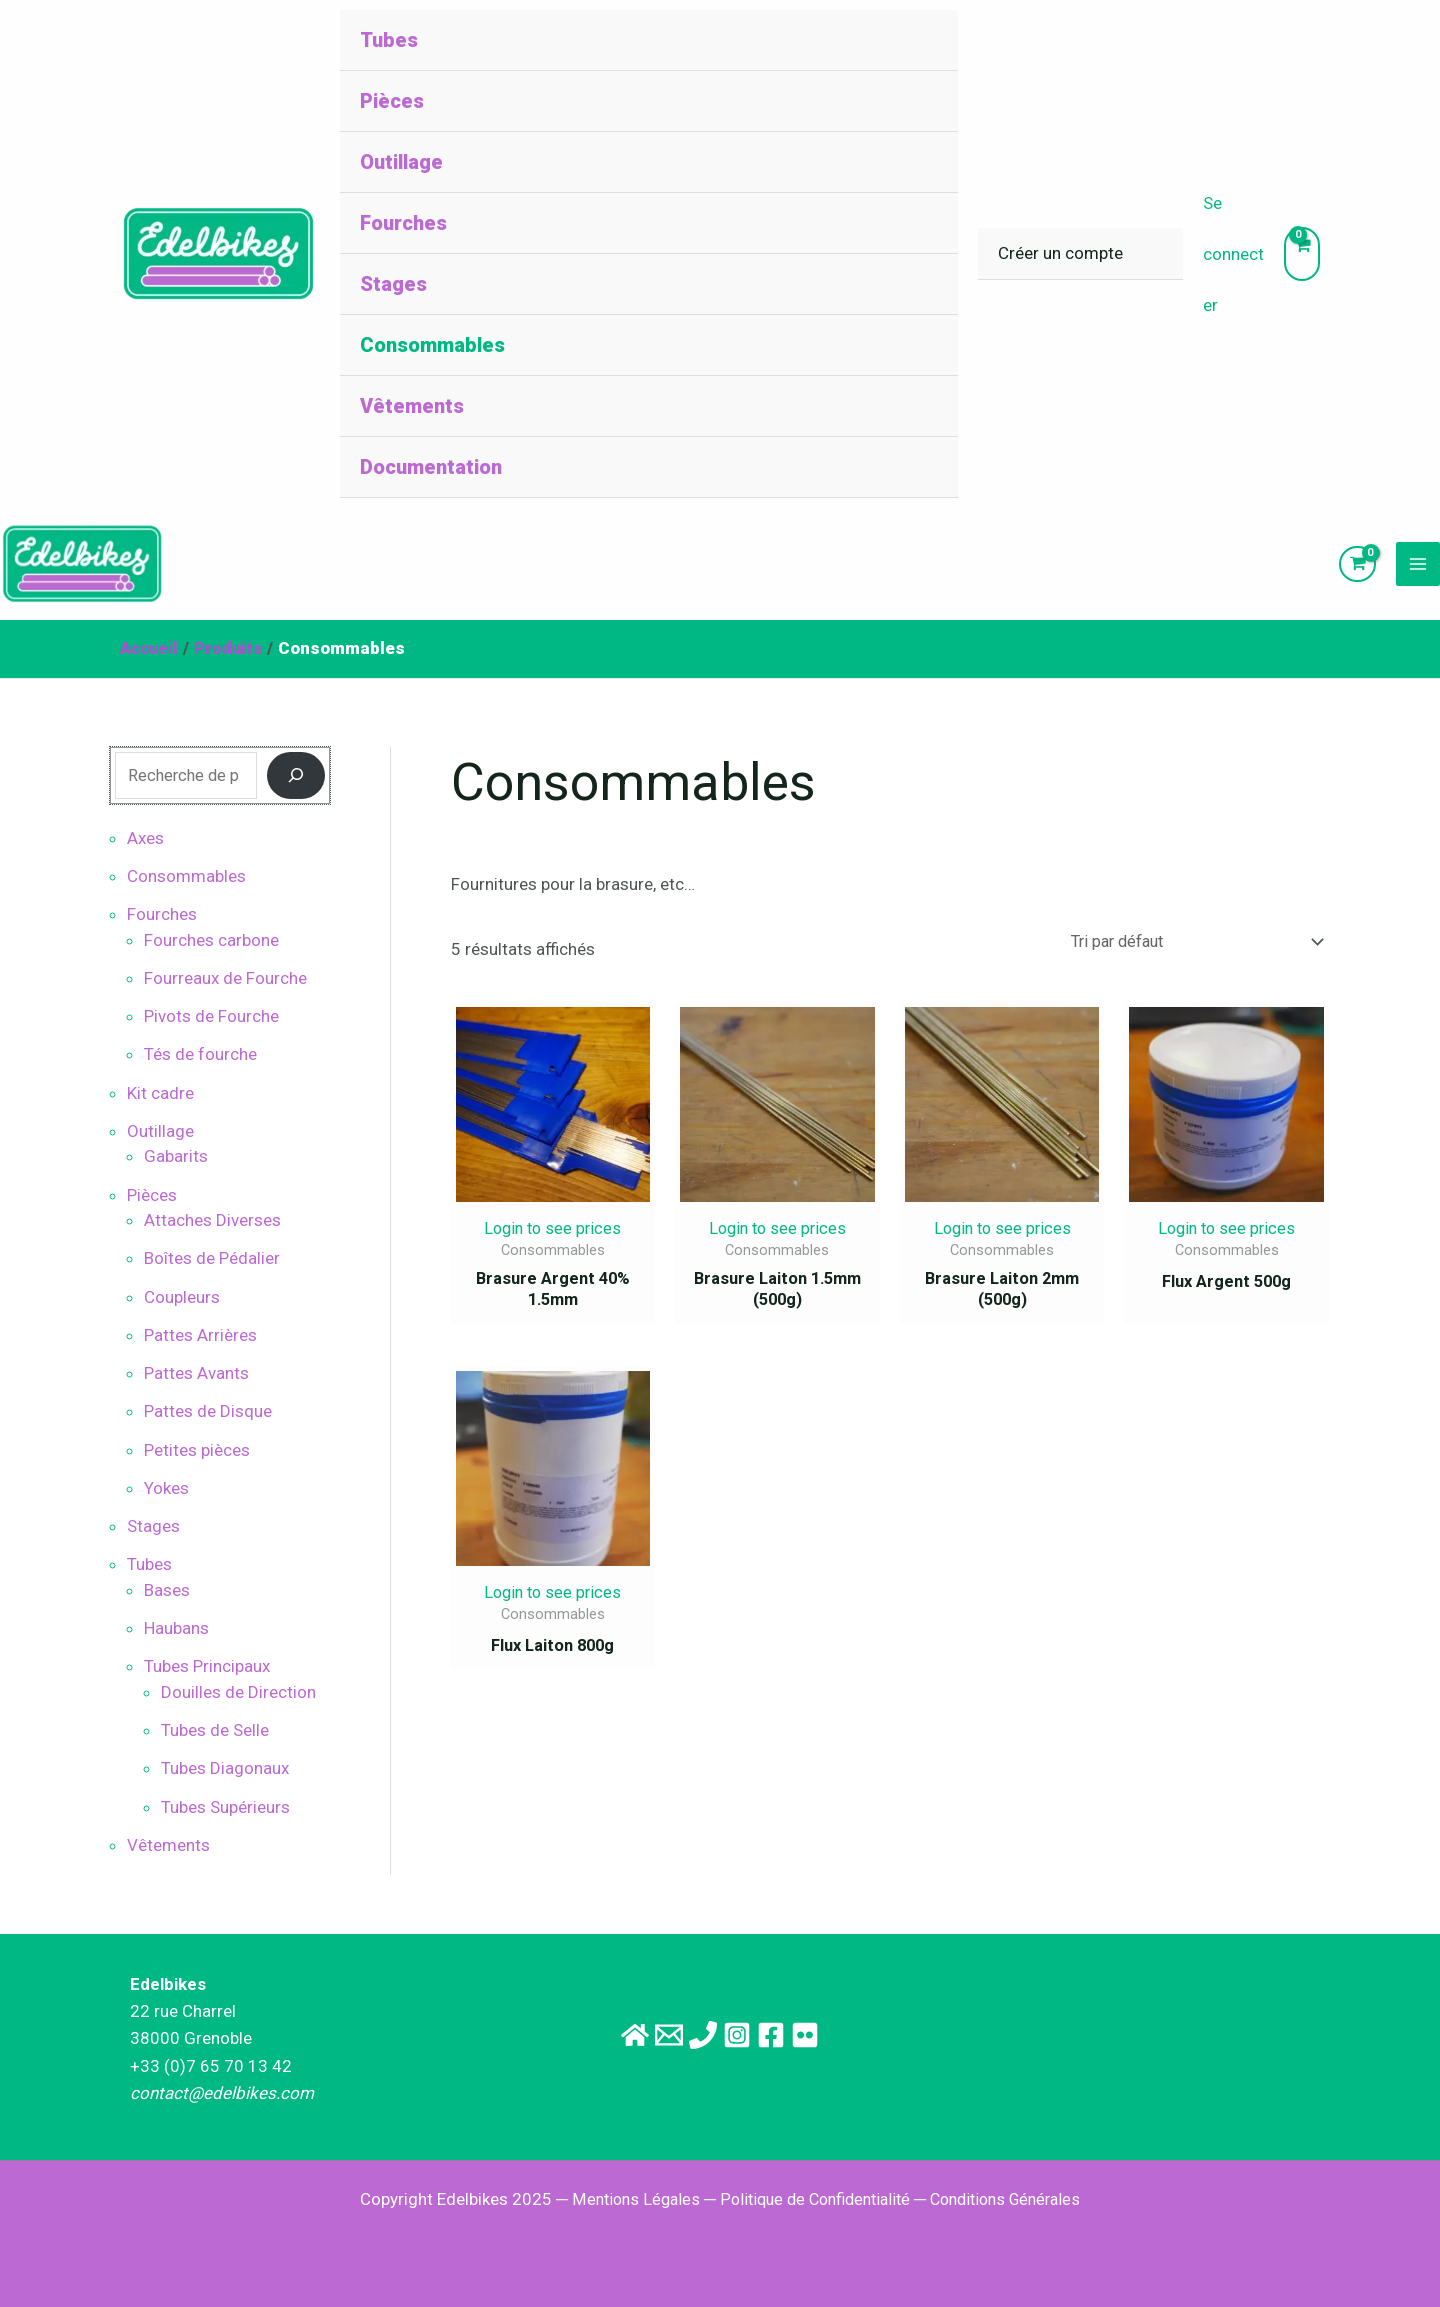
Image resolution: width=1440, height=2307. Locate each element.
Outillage (401, 162)
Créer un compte (1060, 253)
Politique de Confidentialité (811, 2199)
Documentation (431, 467)
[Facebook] (804, 2035)
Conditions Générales (1014, 2199)
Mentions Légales (623, 2199)
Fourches (403, 223)
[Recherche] (296, 792)
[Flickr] (860, 2035)
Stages (393, 284)
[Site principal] (580, 2035)
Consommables (432, 345)
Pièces (392, 101)
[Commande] (1185, 958)
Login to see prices (552, 1246)
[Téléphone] (692, 2035)
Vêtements (412, 406)
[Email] (636, 2035)
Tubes (389, 40)
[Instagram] (748, 2035)
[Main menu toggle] (1418, 572)
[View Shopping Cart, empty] (1302, 254)
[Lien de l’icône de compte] (1233, 254)
